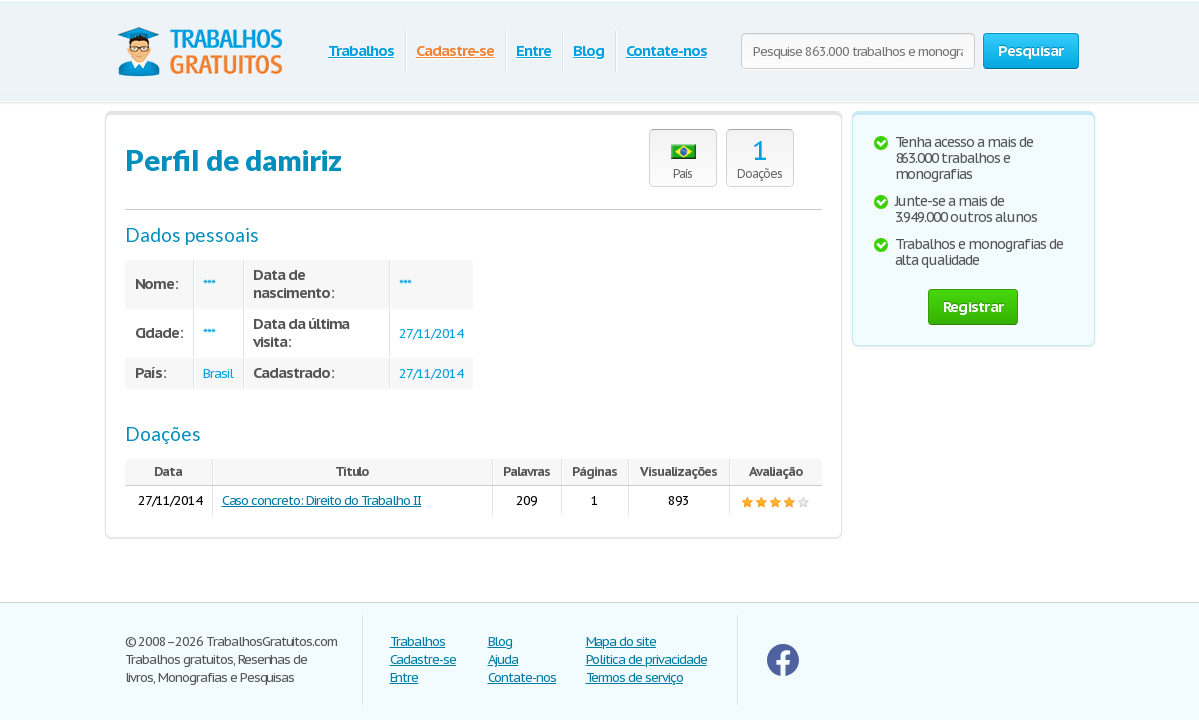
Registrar (973, 306)
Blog (588, 50)
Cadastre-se (455, 50)
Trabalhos (361, 50)
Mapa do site (621, 641)
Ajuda (503, 659)
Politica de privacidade (646, 659)
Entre (533, 50)
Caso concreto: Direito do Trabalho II (322, 500)
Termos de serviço (634, 677)
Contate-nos (666, 50)
